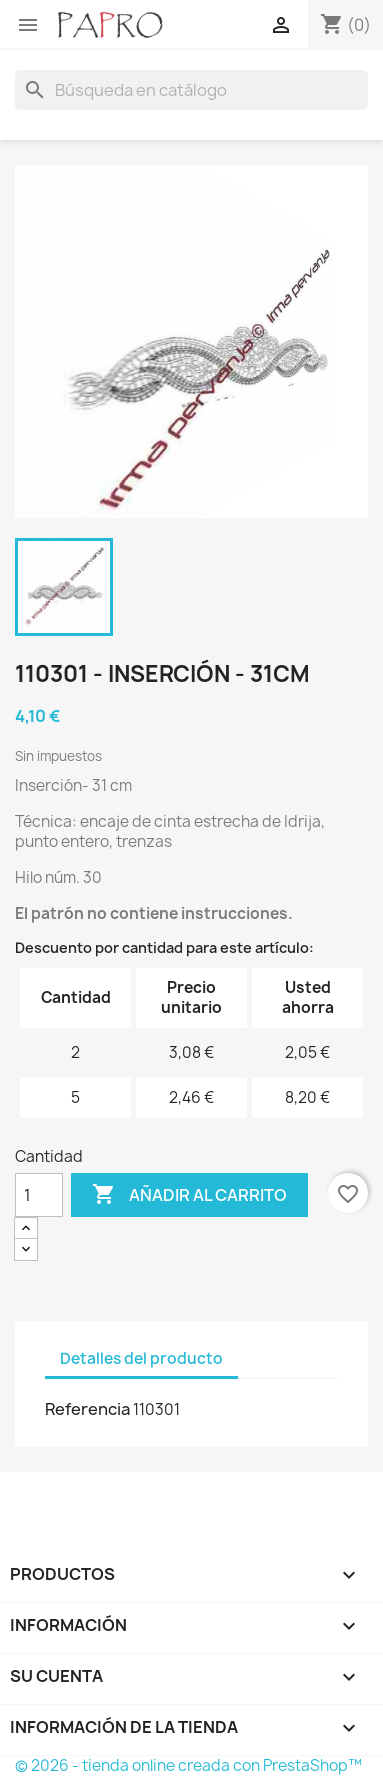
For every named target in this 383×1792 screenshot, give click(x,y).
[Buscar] (191, 90)
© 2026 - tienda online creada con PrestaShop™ (188, 1765)
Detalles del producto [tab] (141, 1358)
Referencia (87, 1409)
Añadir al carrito (189, 1195)
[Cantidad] (39, 1195)
